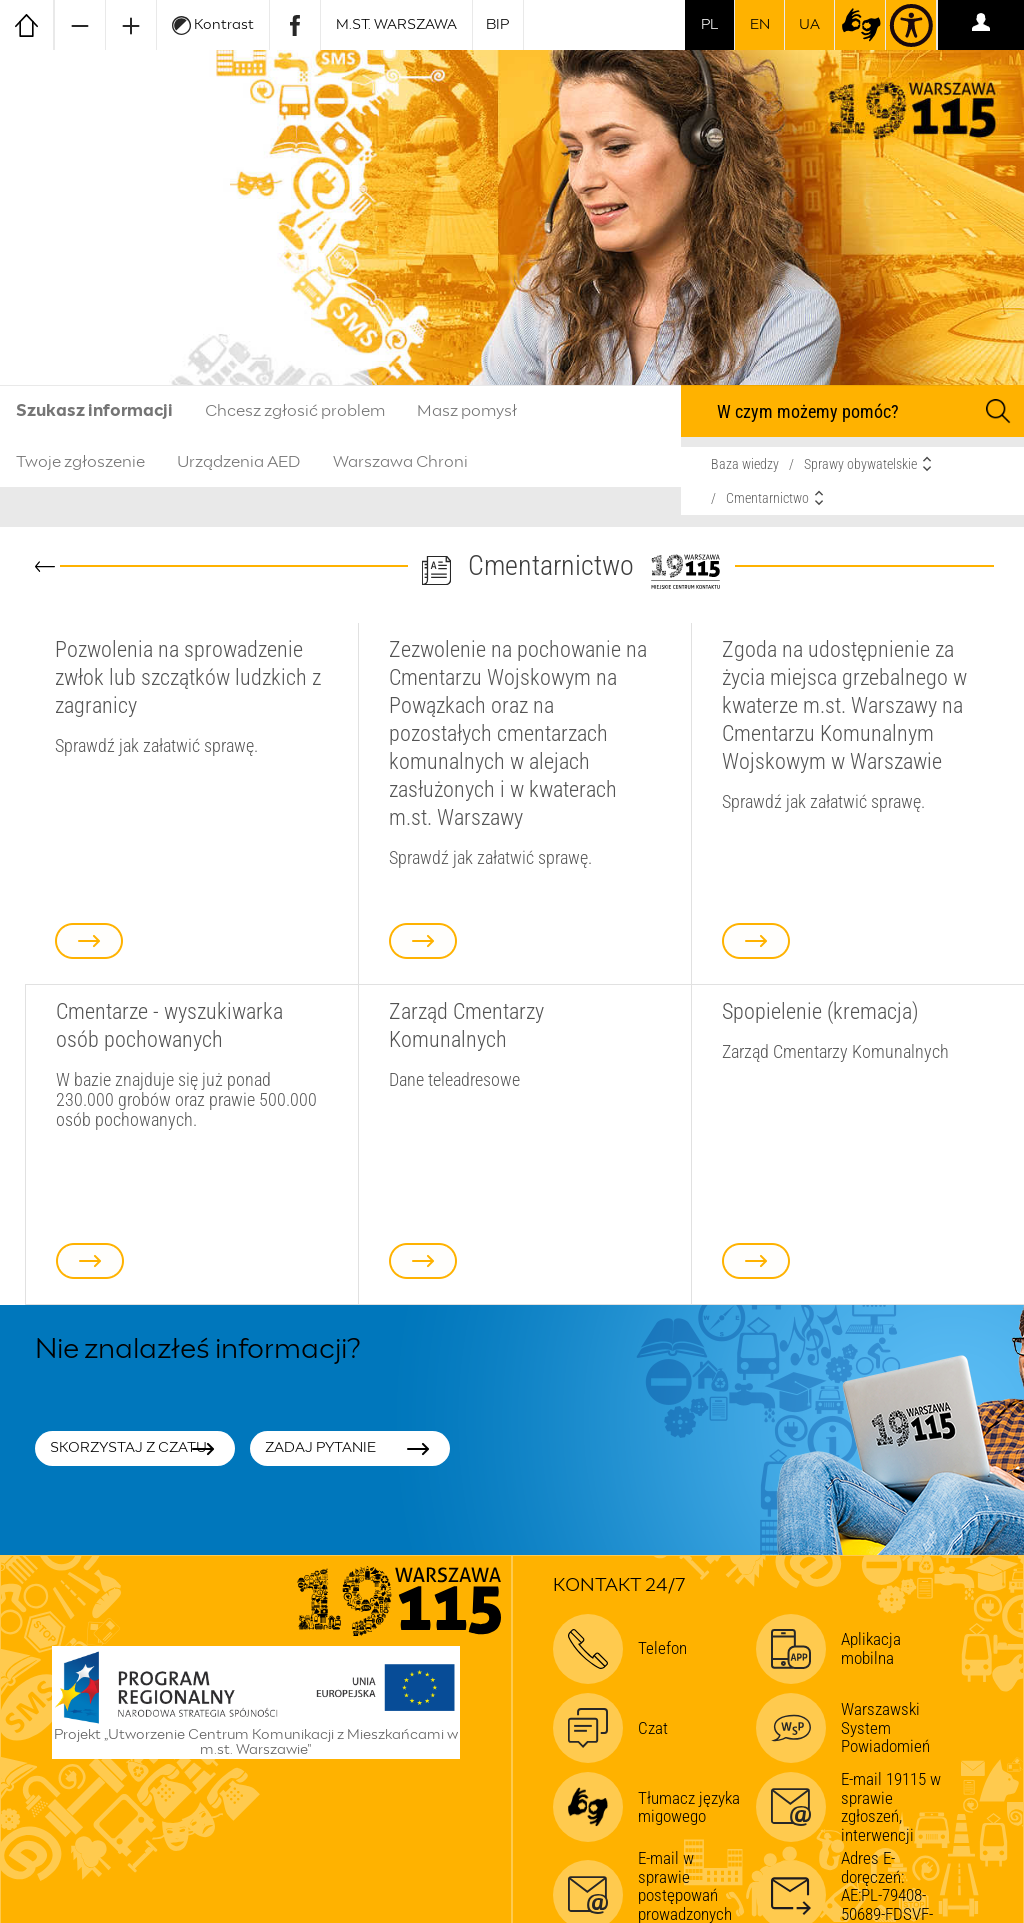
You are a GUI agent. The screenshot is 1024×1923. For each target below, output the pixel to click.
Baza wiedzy (745, 464)
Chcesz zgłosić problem (295, 411)
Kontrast (213, 25)
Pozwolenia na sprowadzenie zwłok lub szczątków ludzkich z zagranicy (188, 677)
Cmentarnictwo (767, 498)
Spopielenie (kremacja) (820, 1011)
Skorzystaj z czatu (128, 1448)
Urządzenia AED (239, 462)
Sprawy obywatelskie (860, 464)
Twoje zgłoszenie (80, 462)
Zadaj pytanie (320, 1448)
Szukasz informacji (94, 411)
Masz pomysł (467, 411)
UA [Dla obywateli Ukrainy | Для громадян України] (809, 25)
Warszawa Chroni (400, 462)
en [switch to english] (760, 25)
